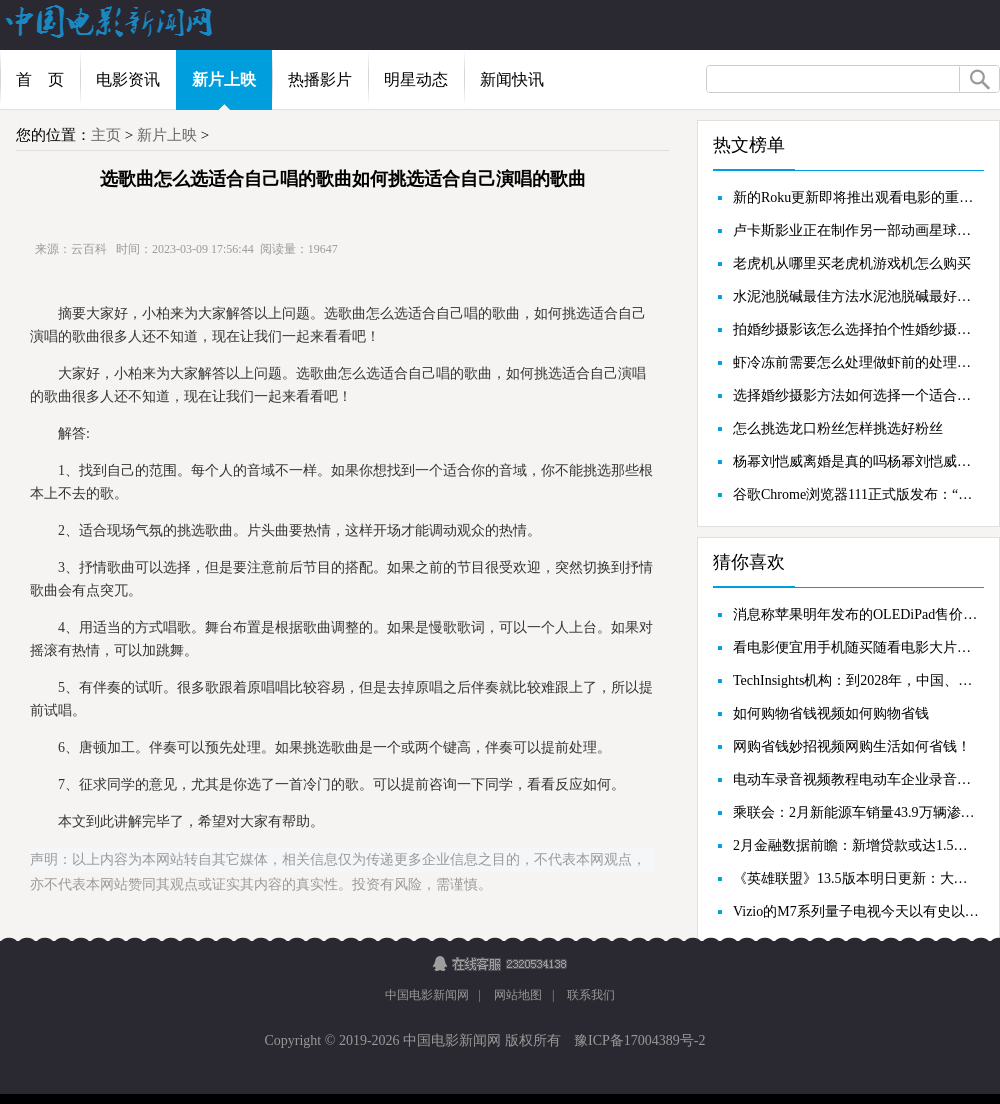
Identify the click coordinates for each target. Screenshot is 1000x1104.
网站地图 (518, 995)
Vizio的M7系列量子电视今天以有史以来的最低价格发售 (856, 911)
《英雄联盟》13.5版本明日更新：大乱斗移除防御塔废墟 (856, 878)
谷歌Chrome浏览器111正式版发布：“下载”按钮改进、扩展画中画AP (856, 494)
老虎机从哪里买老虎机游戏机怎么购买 (852, 263)
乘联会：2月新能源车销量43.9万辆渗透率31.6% (856, 812)
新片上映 (224, 79)
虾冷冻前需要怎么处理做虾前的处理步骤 (856, 362)
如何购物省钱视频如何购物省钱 (831, 713)
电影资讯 (128, 79)
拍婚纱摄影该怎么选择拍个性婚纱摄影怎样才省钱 (856, 329)
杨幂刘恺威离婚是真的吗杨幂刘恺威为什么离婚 (856, 461)
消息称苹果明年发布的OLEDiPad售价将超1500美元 (856, 614)
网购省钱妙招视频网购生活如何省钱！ (852, 746)
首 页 (40, 79)
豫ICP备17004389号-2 (638, 1040)
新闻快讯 (512, 79)
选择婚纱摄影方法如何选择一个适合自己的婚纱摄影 (856, 395)
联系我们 (591, 995)
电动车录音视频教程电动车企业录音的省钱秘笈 (856, 779)
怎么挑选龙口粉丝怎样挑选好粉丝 (838, 428)
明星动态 (416, 79)
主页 (106, 135)
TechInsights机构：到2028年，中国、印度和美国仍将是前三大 (856, 680)
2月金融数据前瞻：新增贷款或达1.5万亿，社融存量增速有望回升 (856, 845)
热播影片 (320, 79)
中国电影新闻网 (427, 995)
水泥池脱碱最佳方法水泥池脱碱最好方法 (856, 296)
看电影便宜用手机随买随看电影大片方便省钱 (856, 647)
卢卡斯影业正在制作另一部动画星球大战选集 (856, 230)
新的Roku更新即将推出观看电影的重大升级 (856, 197)
